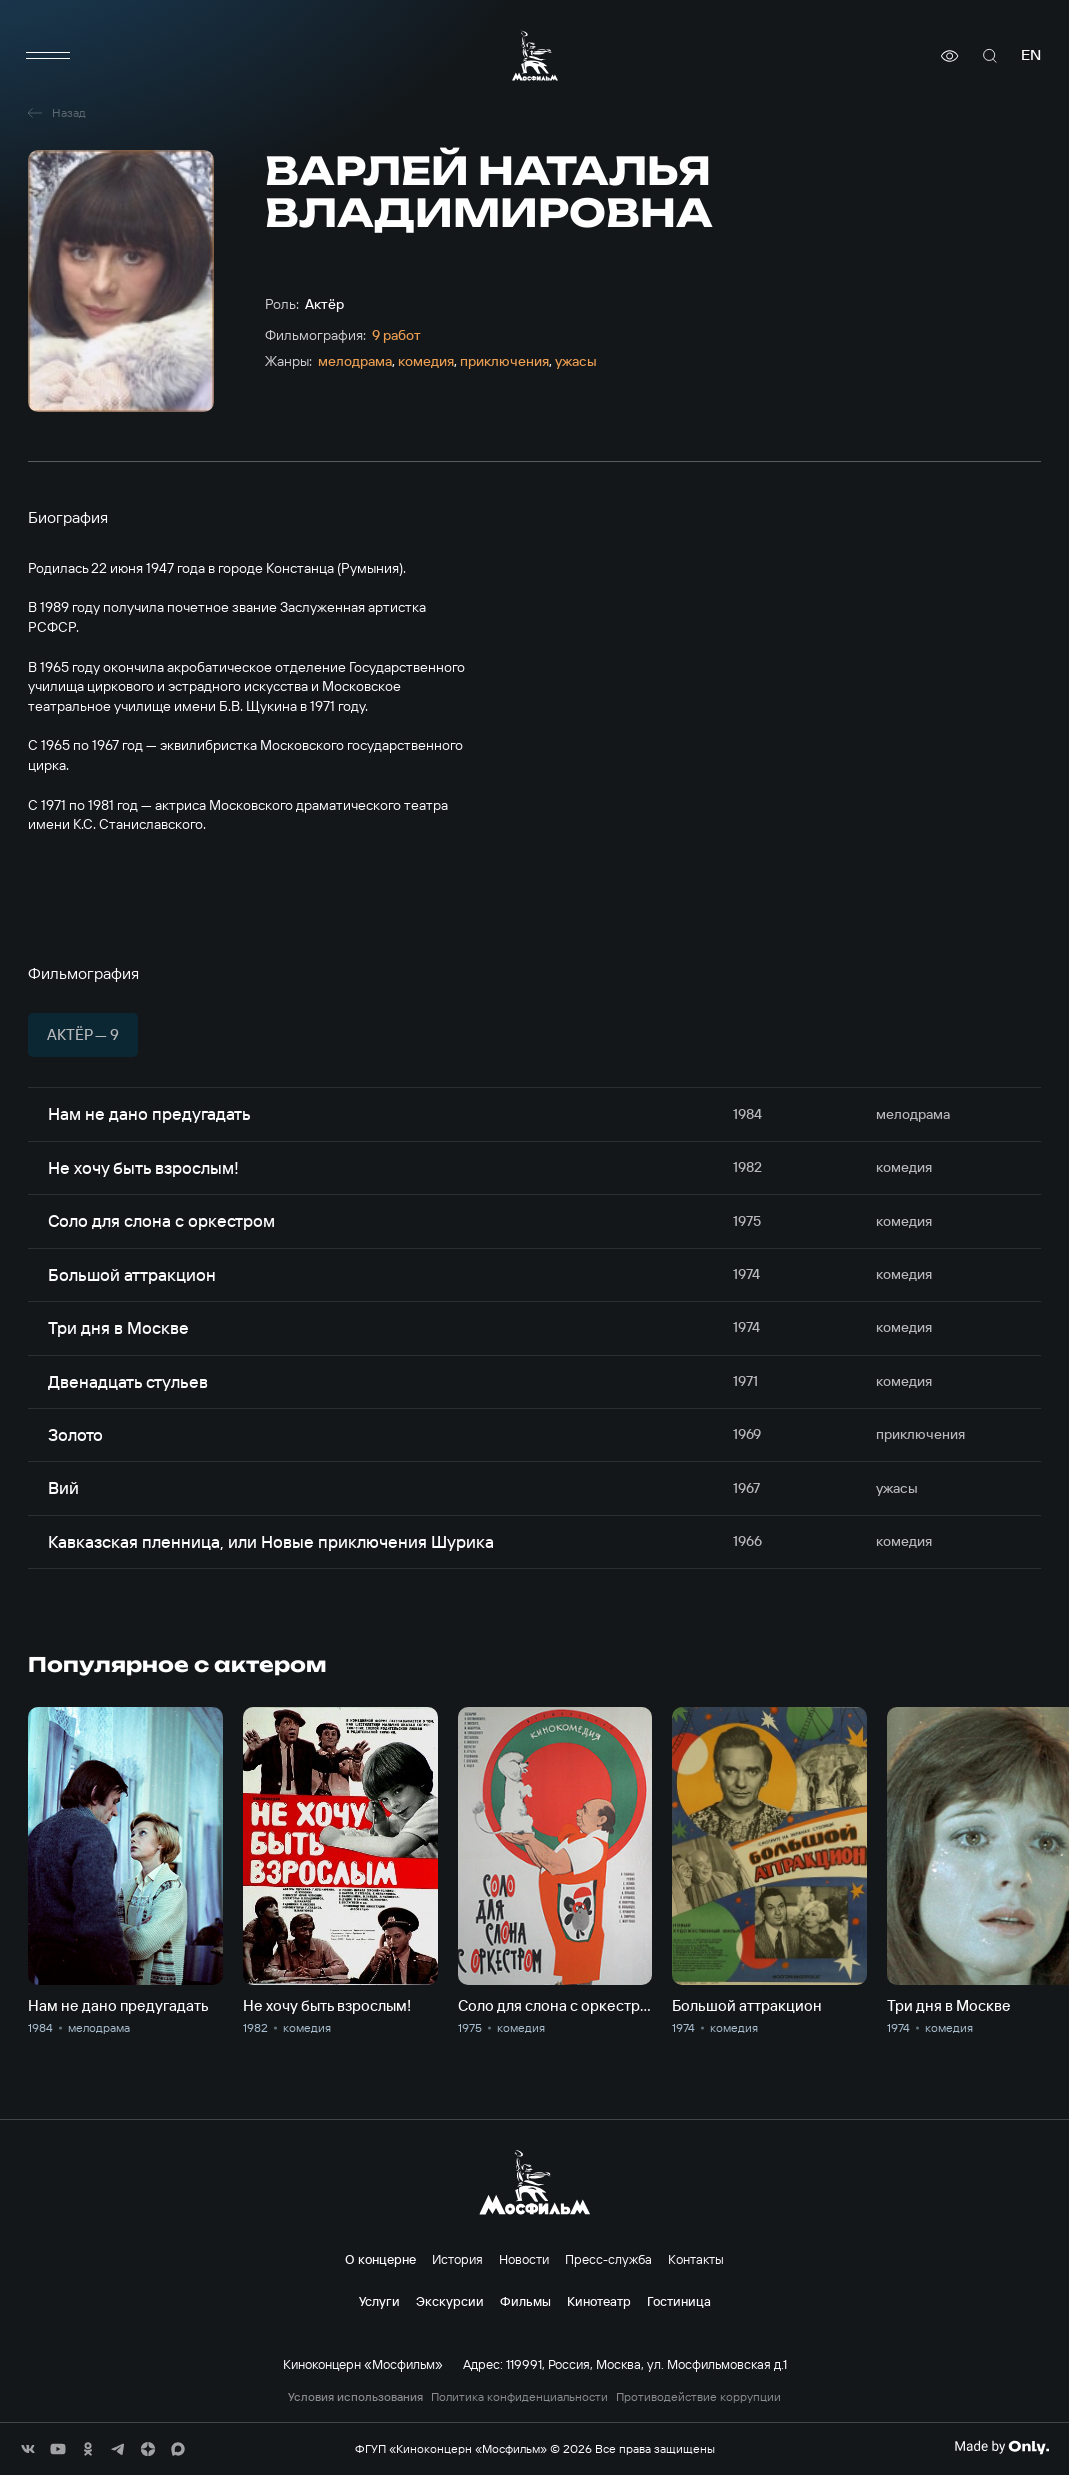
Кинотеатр (599, 2301)
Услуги (379, 2301)
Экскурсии (450, 2301)
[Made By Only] (1001, 2447)
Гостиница (679, 2301)
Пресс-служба (608, 2259)
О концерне (380, 2259)
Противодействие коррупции (698, 2397)
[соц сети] (28, 2449)
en (1031, 55)
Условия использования (355, 2397)
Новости (524, 2259)
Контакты (696, 2259)
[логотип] (535, 55)
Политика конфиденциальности (519, 2397)
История (457, 2259)
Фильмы (525, 2301)
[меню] (48, 56)
